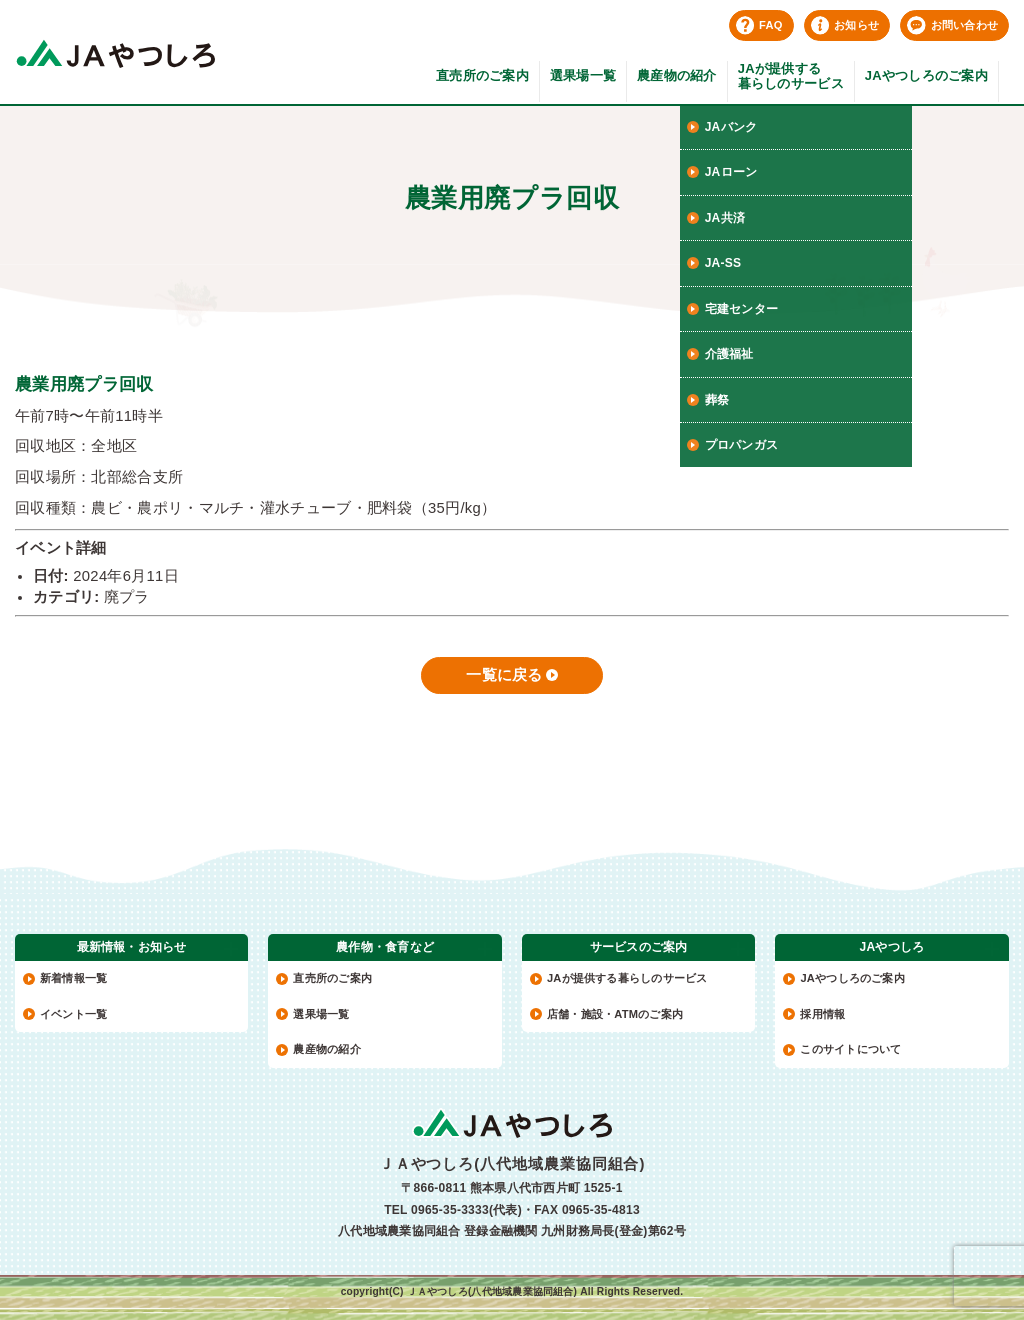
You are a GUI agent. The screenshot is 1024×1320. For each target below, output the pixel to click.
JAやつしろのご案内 (926, 75)
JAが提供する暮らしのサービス (791, 76)
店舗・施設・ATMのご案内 (615, 1014)
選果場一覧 (583, 75)
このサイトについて (850, 1049)
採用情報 (822, 1014)
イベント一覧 (73, 1014)
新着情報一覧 (73, 978)
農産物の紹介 (677, 75)
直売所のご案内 (482, 75)
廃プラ (127, 597)
